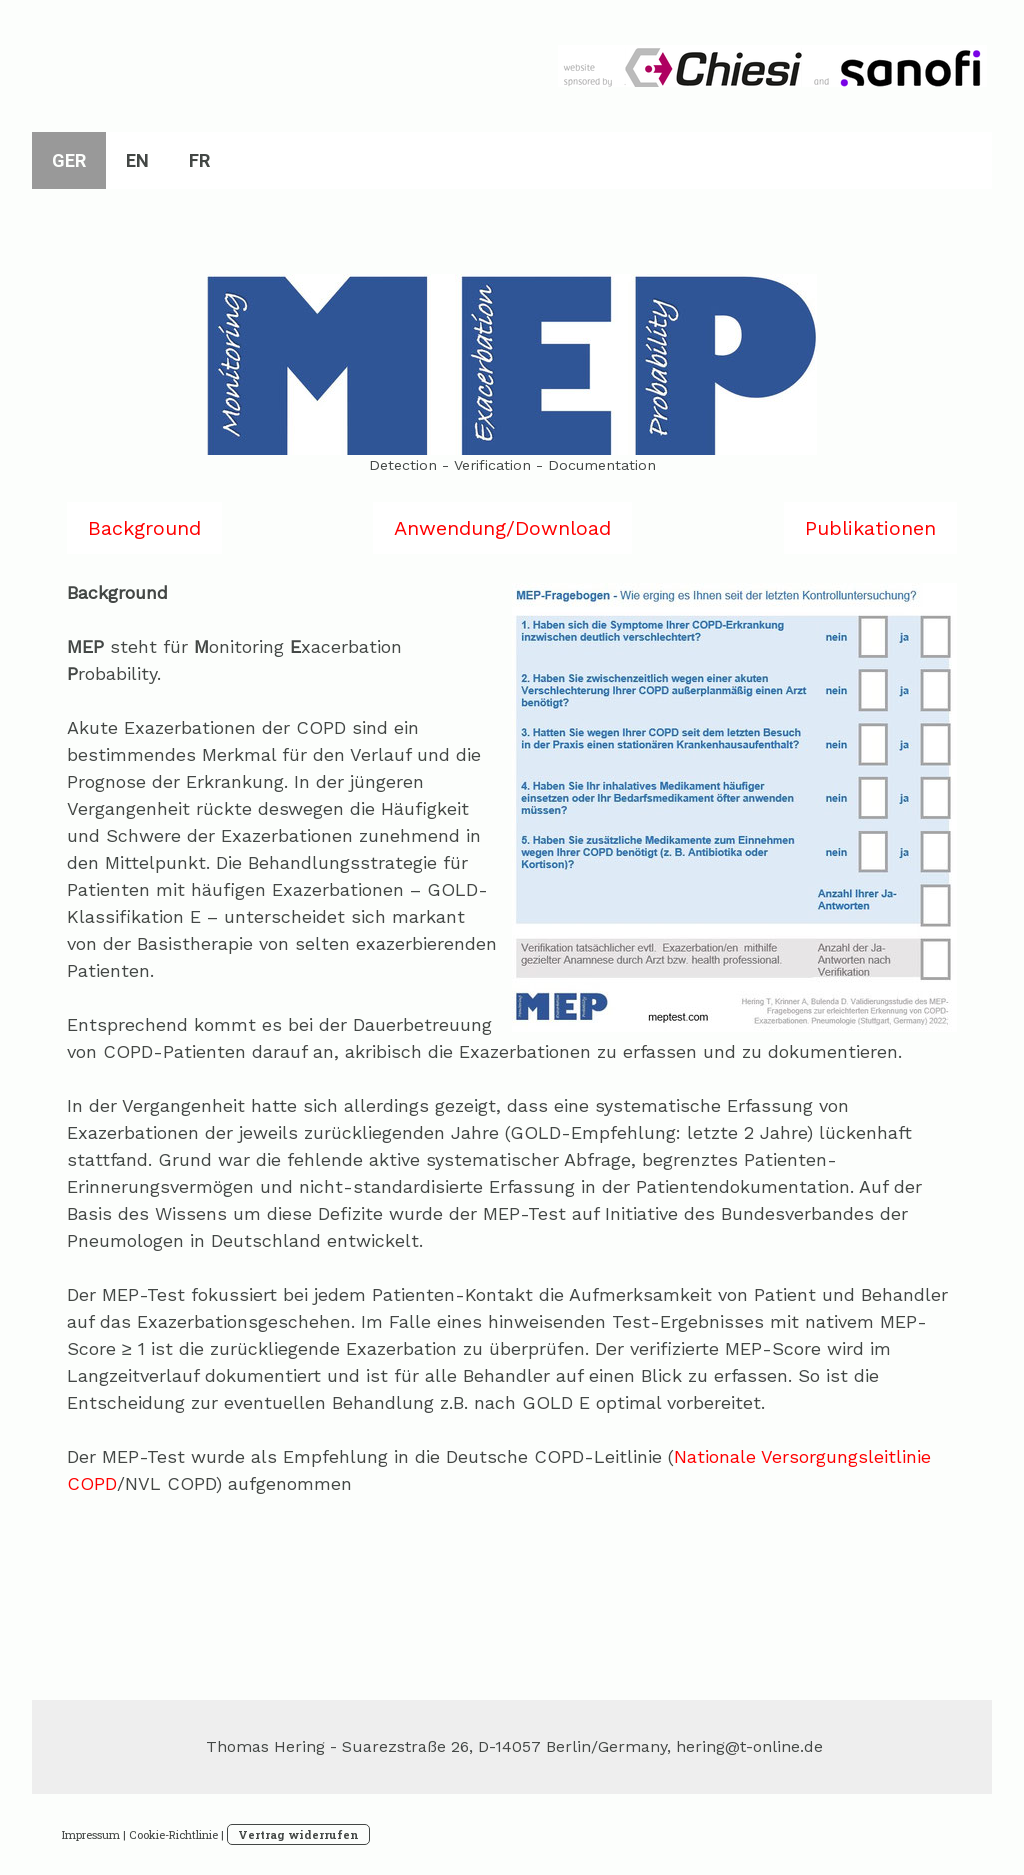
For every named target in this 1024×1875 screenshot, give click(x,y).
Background (144, 528)
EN (137, 160)
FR (199, 160)
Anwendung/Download (502, 528)
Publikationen (870, 528)
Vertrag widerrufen (298, 1834)
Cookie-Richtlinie (173, 1834)
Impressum (91, 1834)
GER (69, 160)
